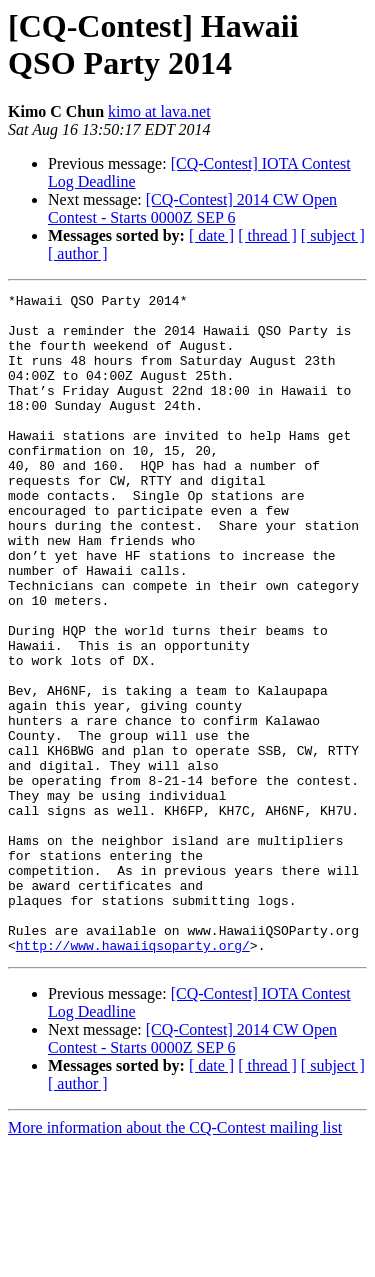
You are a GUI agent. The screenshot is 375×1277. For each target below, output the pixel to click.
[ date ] (211, 235)
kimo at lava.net (159, 111)
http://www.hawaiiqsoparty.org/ (133, 1077)
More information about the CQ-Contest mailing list (175, 1259)
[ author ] (78, 253)
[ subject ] (333, 235)
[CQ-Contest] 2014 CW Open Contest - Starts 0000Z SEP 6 (192, 208)
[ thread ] (267, 235)
